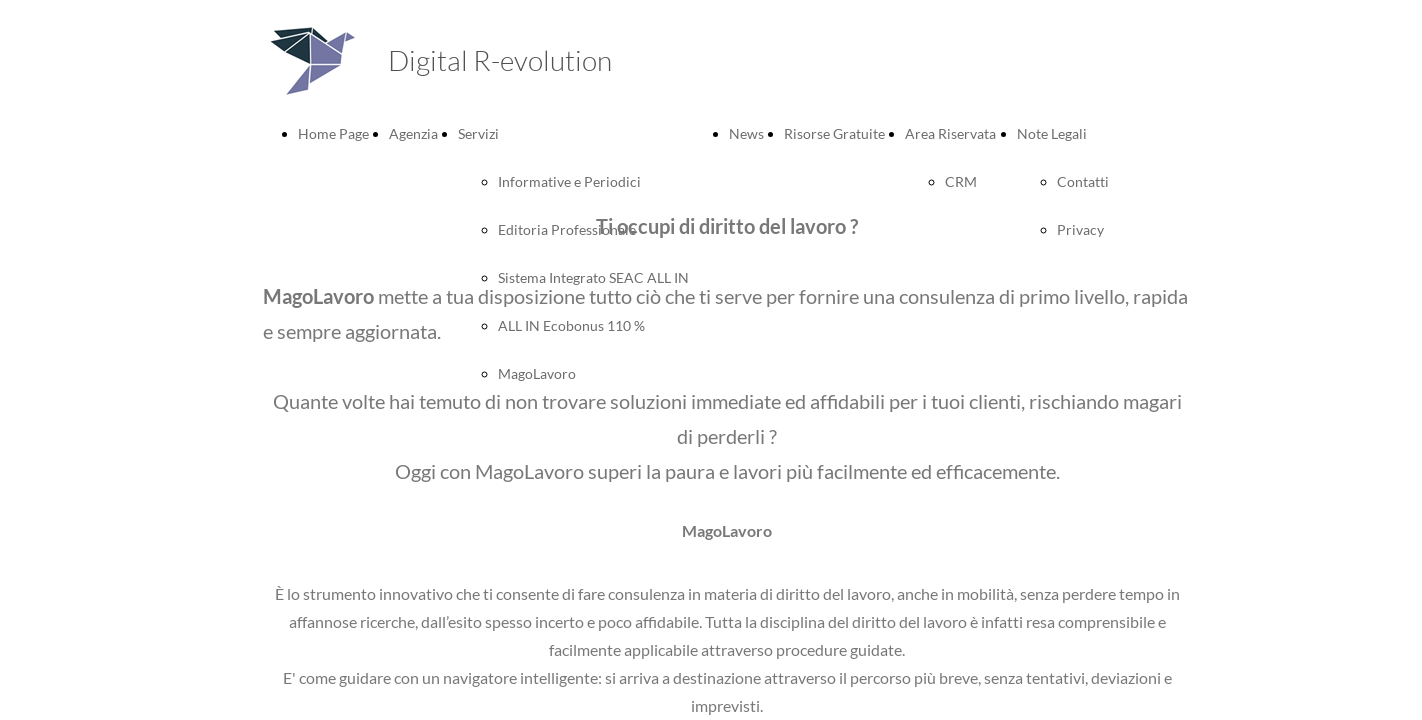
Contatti (1083, 181)
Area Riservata (950, 133)
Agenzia (413, 133)
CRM (961, 181)
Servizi (478, 133)
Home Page (333, 133)
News (746, 133)
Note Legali (1052, 133)
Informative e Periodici (569, 181)
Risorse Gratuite (834, 133)
